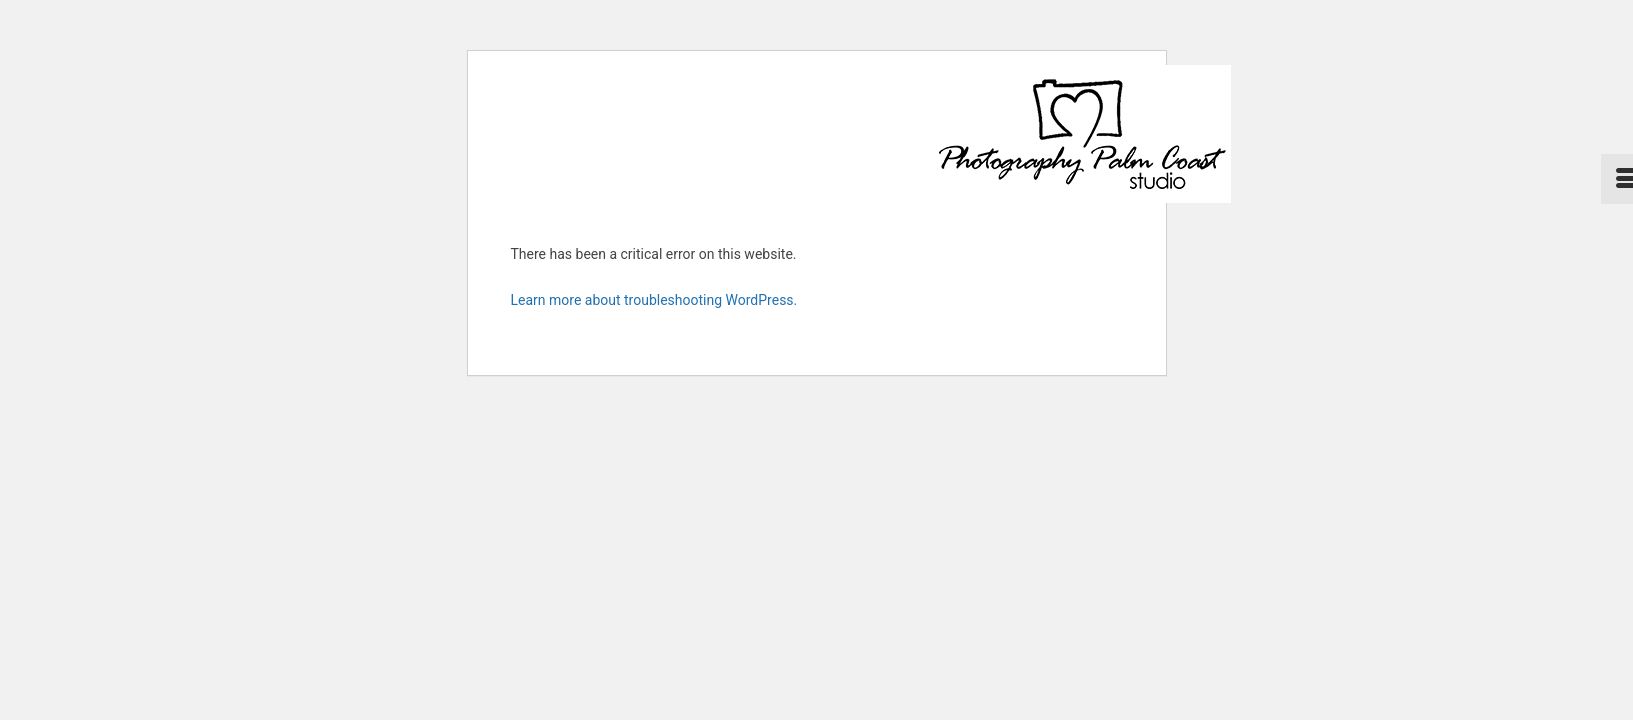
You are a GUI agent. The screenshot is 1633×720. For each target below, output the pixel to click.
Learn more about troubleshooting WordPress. (654, 300)
